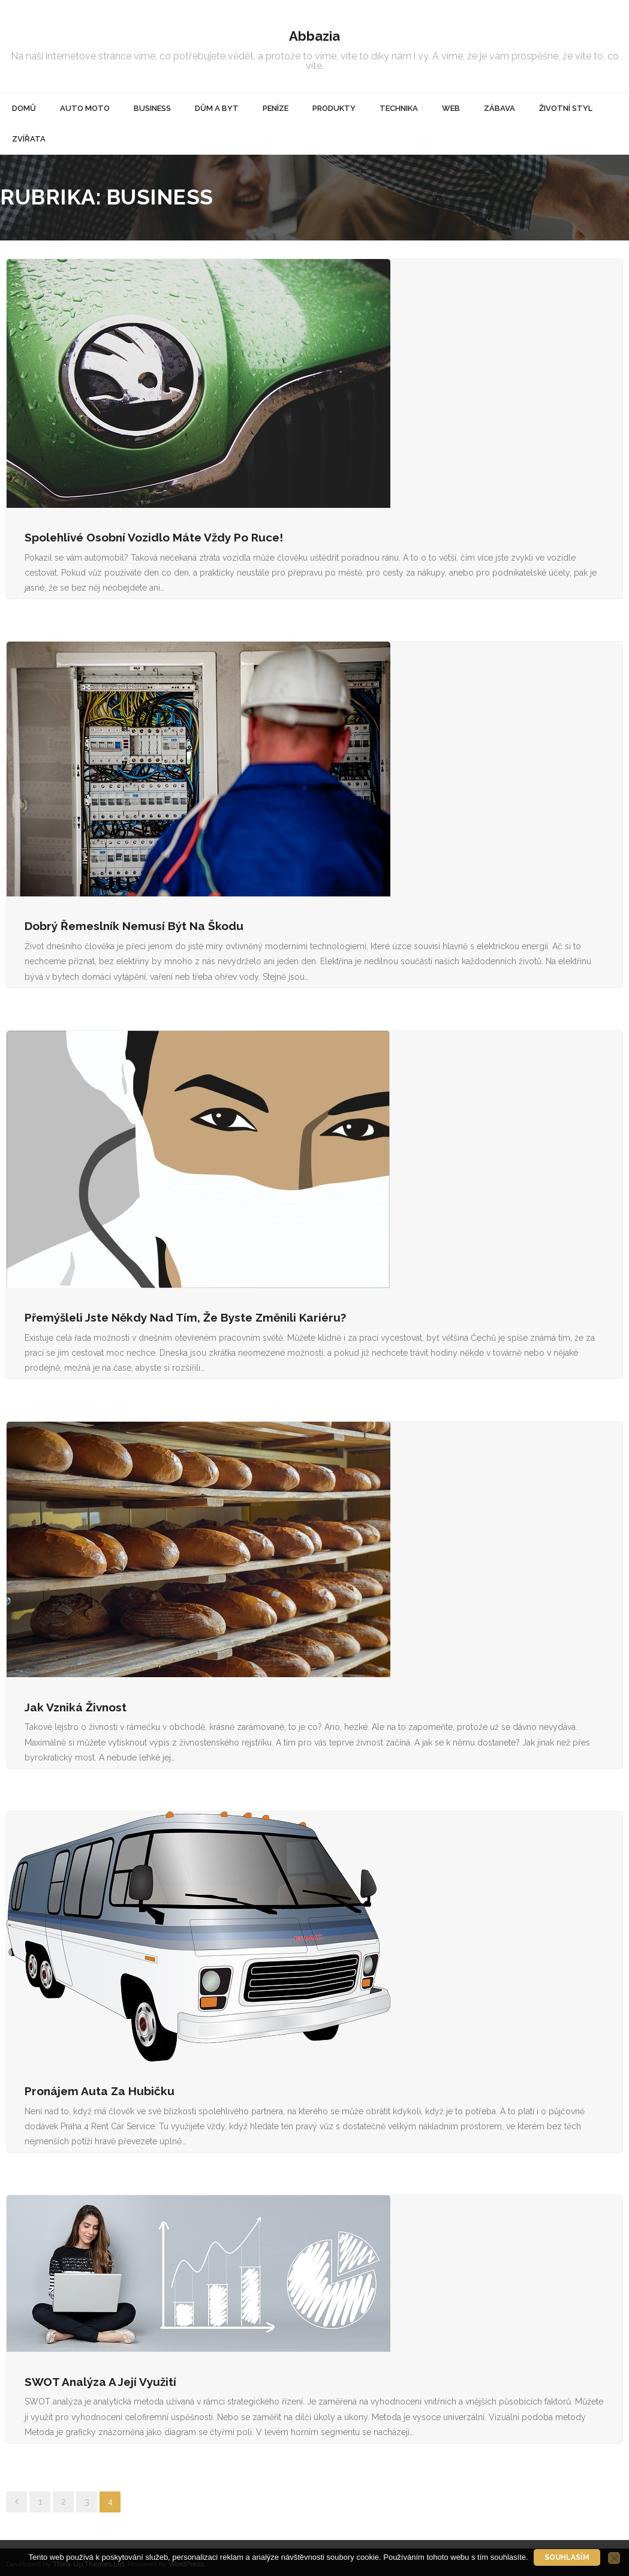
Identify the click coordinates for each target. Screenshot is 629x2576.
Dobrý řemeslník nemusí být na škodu (134, 922)
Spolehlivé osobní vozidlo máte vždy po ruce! (154, 533)
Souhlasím (567, 2557)
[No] (614, 2558)
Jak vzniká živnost (76, 1703)
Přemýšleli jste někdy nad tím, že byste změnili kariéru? (185, 1313)
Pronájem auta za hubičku (99, 2087)
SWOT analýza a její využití (100, 2377)
